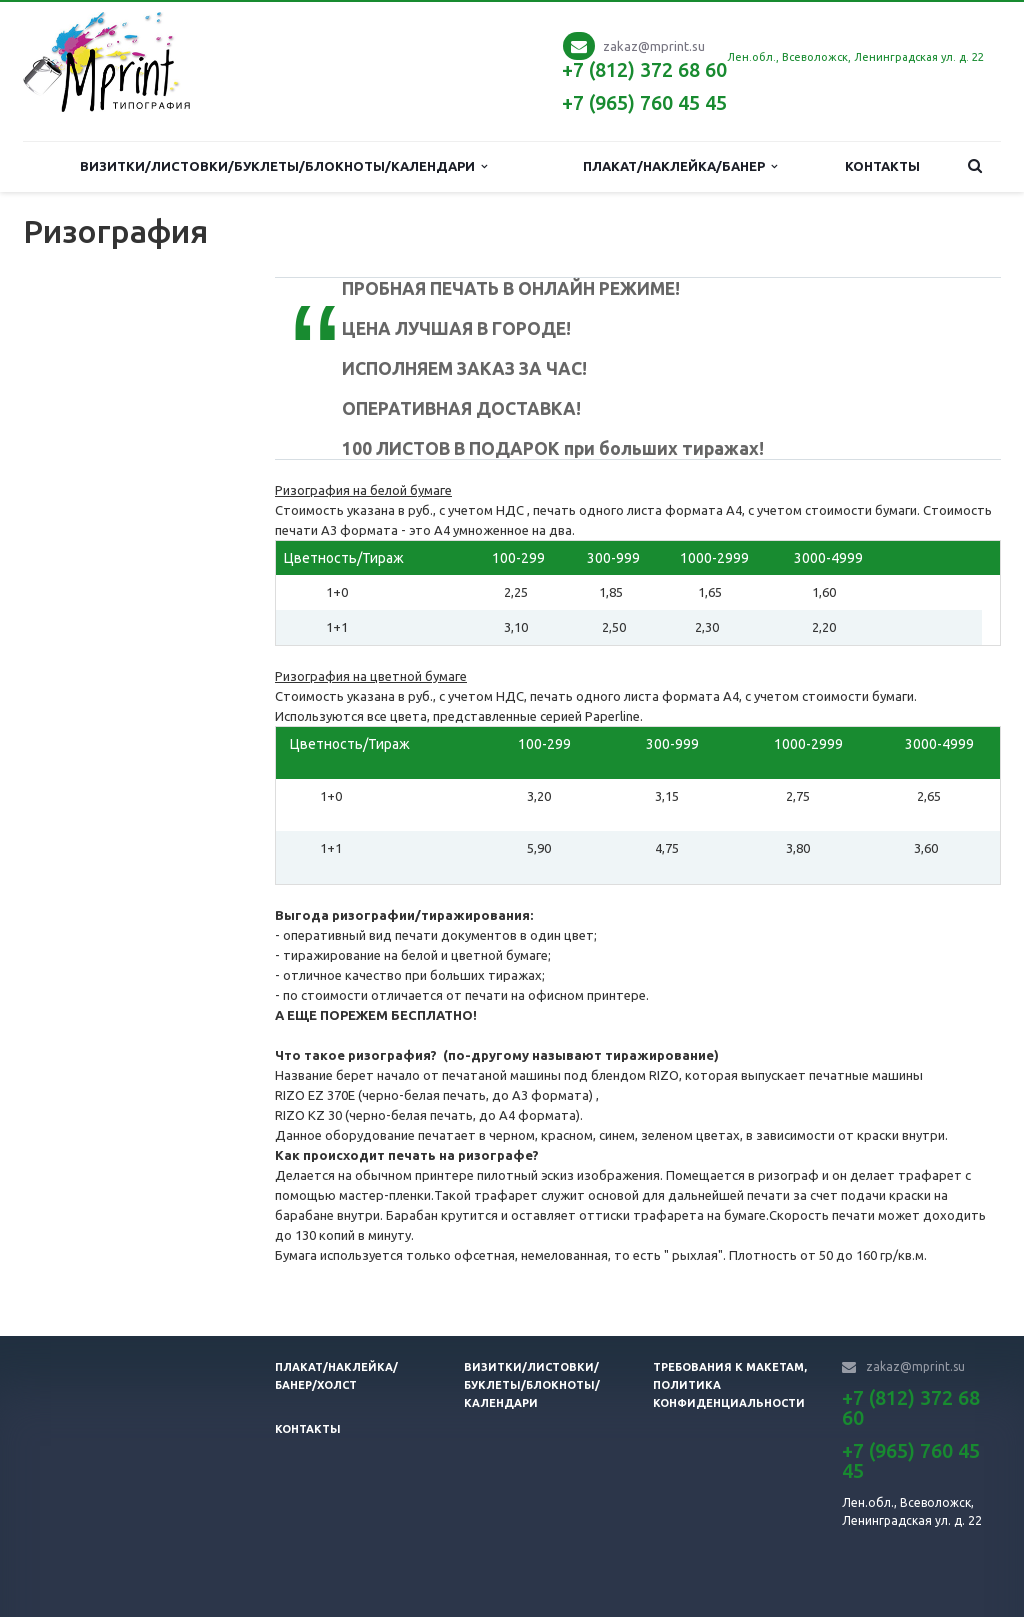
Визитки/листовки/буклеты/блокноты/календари (532, 1385)
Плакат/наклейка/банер (680, 166)
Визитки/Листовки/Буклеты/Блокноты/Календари (283, 166)
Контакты (882, 166)
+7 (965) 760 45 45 (644, 102)
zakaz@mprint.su (654, 46)
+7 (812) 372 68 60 (644, 69)
